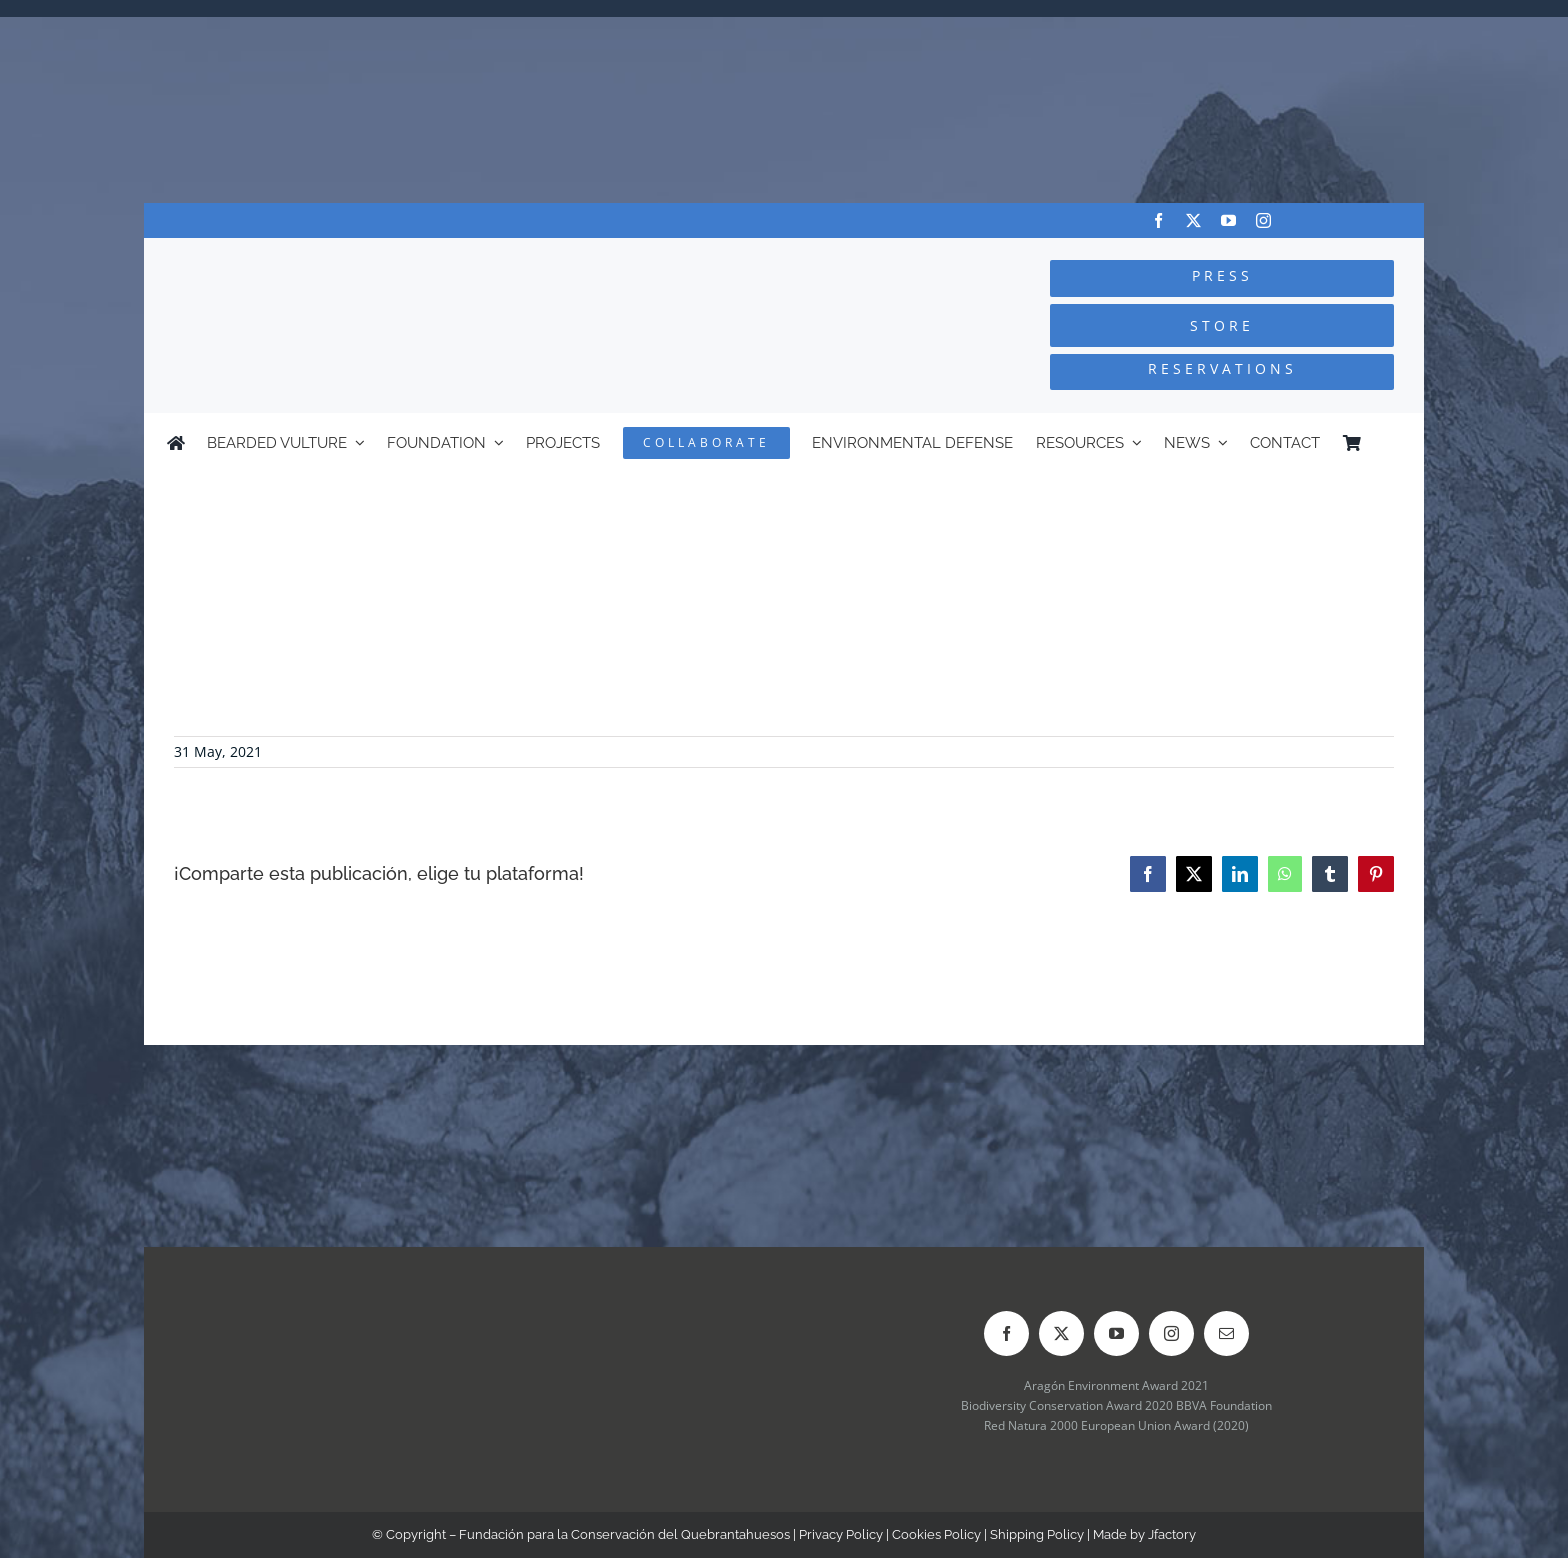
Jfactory (1172, 1534)
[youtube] (1228, 220)
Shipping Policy (1037, 1534)
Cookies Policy (936, 1534)
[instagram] (1263, 220)
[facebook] (1158, 220)
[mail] (1226, 1333)
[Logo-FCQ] (385, 256)
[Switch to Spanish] (1392, 443)
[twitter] (1193, 220)
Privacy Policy (841, 1534)
